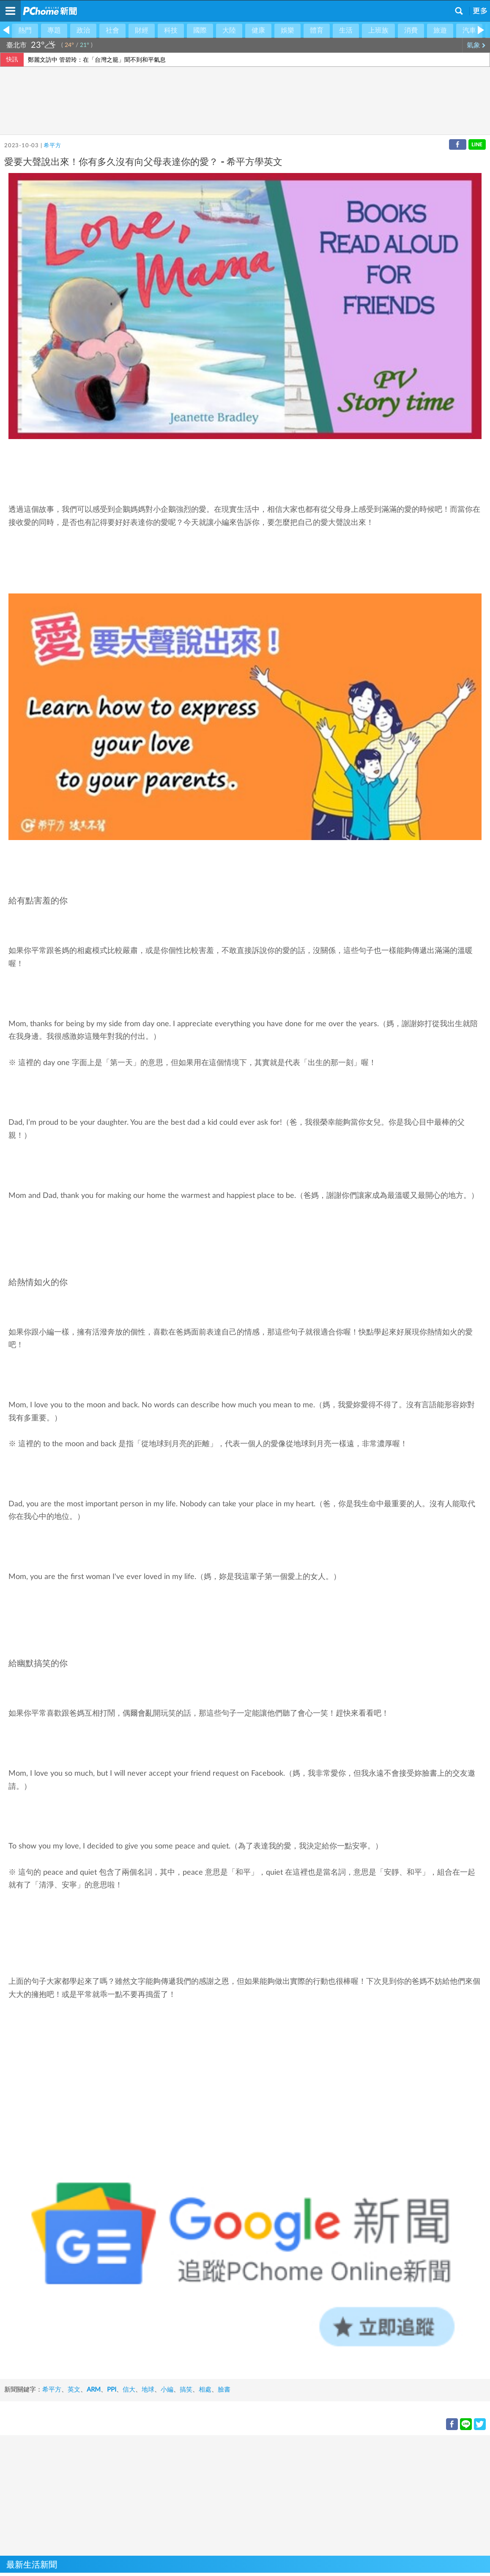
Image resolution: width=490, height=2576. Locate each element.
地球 (148, 2390)
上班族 (378, 30)
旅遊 (440, 30)
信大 (129, 2390)
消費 (411, 30)
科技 (171, 30)
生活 (346, 30)
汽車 (469, 30)
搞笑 (186, 2390)
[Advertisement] (245, 2494)
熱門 (25, 30)
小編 (167, 2390)
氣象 (476, 45)
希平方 (52, 145)
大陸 (229, 30)
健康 (258, 30)
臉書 (224, 2390)
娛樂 (287, 30)
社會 (112, 30)
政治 (83, 30)
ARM (94, 2390)
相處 (205, 2390)
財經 (141, 30)
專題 (54, 30)
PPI (111, 2390)
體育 (316, 30)
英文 (74, 2390)
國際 (200, 30)
